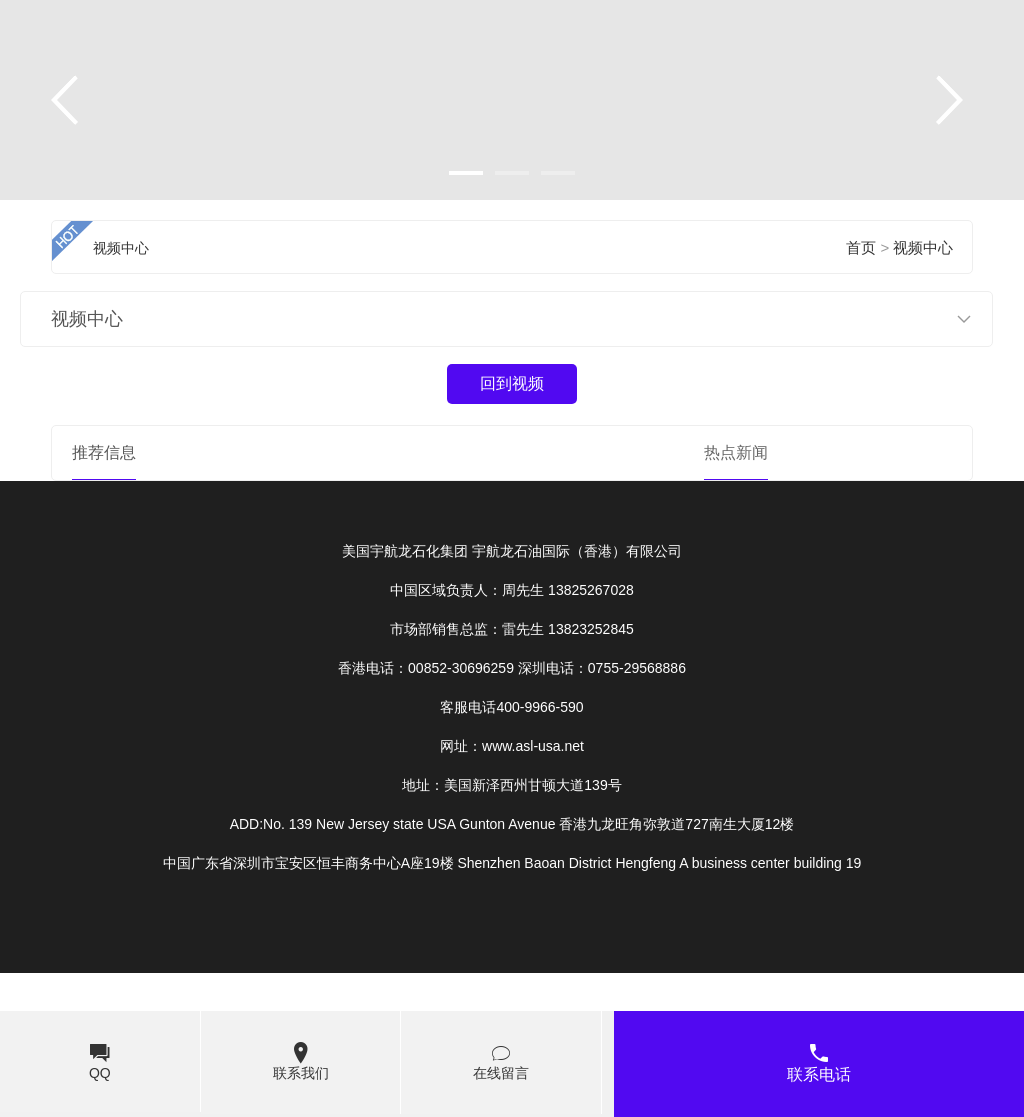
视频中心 (923, 248)
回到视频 (512, 383)
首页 (861, 248)
